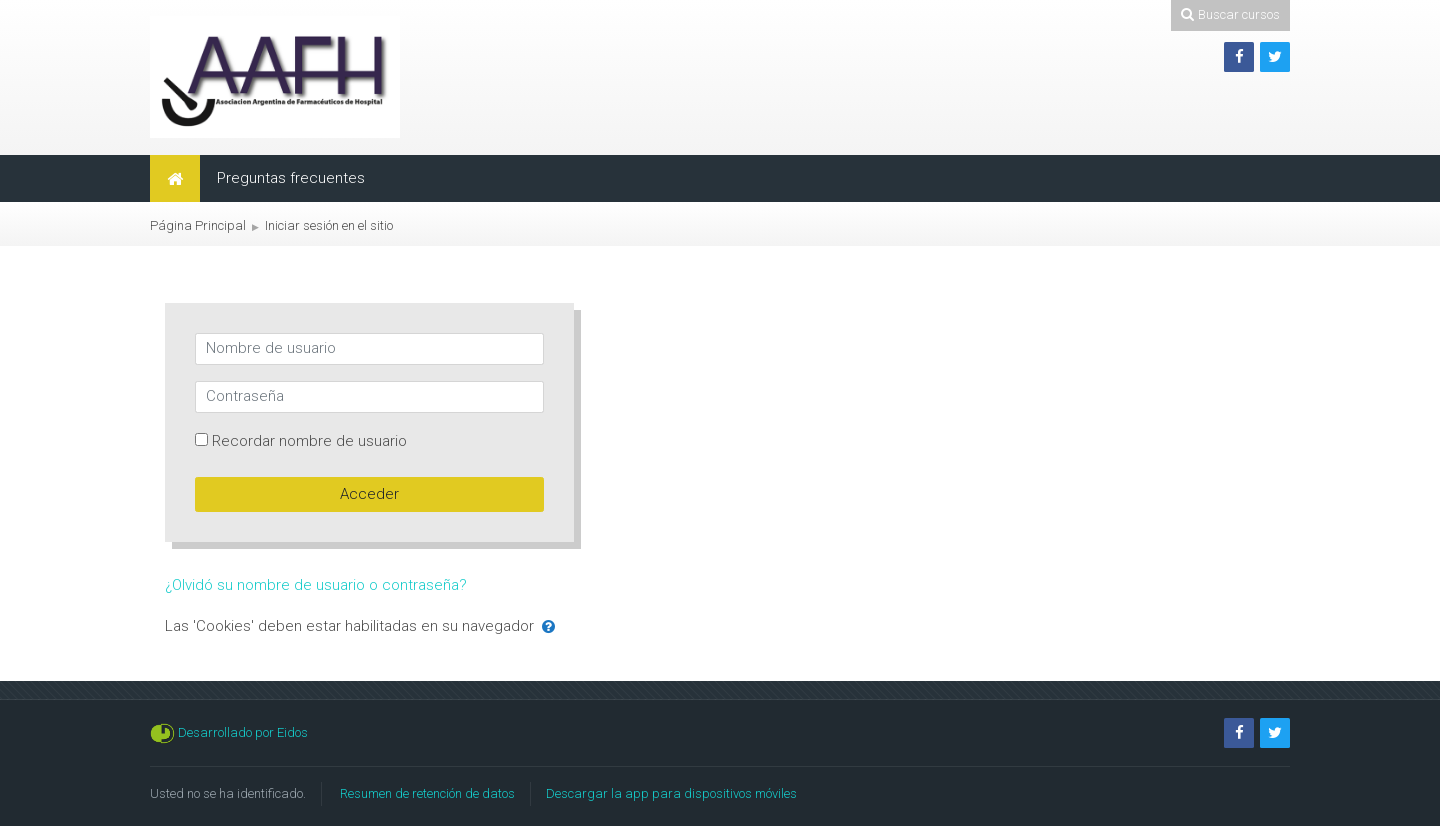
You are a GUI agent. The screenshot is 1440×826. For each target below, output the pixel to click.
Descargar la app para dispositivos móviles (671, 793)
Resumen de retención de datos (427, 793)
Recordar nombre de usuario (309, 441)
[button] (548, 627)
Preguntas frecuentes (291, 178)
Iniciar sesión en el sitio (329, 225)
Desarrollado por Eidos (243, 732)
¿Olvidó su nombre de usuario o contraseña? (316, 585)
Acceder (369, 494)
